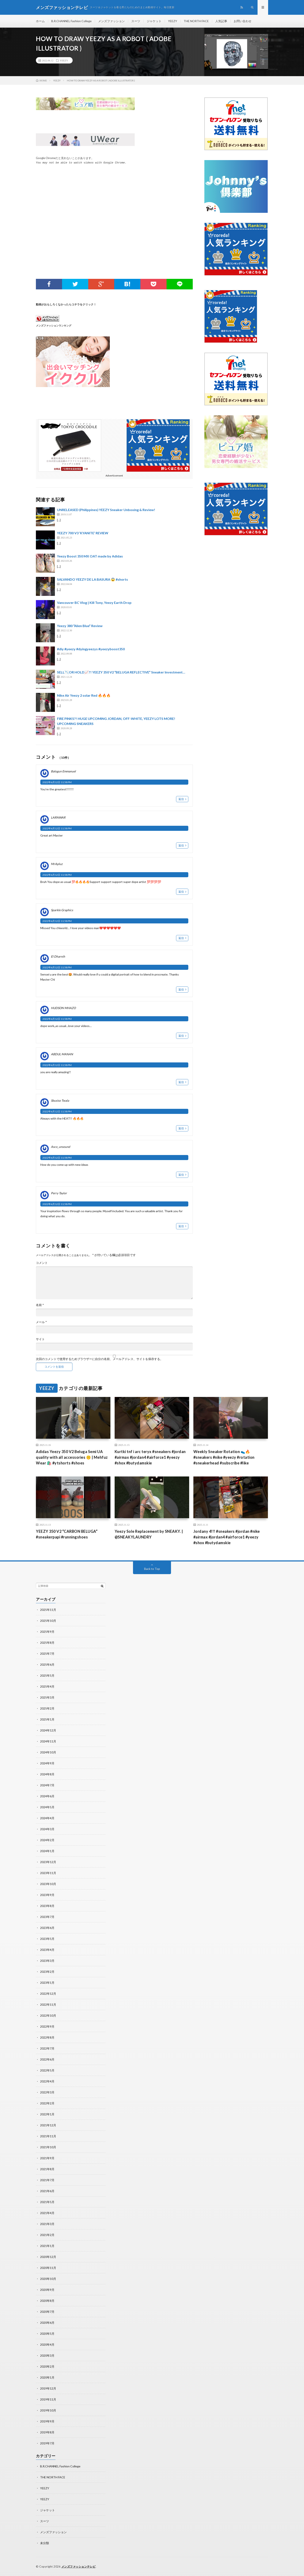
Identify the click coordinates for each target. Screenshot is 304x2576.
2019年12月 (48, 2388)
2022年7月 (47, 2048)
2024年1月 (47, 1851)
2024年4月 (47, 1818)
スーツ (135, 21)
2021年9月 (47, 2158)
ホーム (40, 21)
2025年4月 (47, 1686)
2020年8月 (47, 2300)
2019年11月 (48, 2399)
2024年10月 (48, 1752)
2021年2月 (47, 2235)
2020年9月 (47, 2289)
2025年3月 (47, 1697)
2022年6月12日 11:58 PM (57, 782)
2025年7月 (47, 1653)
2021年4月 (47, 2213)
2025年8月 (47, 1642)
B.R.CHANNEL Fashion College (71, 21)
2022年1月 (47, 2114)
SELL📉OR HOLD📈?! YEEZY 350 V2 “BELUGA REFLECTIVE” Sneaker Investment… (121, 672)
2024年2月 (47, 1840)
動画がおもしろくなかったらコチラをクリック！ (66, 304)
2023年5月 (47, 1938)
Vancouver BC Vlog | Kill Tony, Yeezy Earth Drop (94, 602)
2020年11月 (48, 2268)
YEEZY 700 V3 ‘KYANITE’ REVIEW (82, 533)
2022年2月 (47, 2103)
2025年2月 (47, 1708)
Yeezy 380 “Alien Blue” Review (80, 626)
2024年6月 (47, 1796)
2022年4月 (47, 2081)
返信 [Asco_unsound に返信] (181, 1174)
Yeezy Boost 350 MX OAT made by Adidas (90, 556)
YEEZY (172, 21)
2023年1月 (47, 1982)
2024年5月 (47, 1807)
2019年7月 (47, 2443)
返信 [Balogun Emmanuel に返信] (181, 799)
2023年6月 (47, 1928)
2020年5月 (47, 2333)
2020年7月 (47, 2311)
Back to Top (152, 1569)
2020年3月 (47, 2355)
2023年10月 (48, 1884)
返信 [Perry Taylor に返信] (181, 1226)
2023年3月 (47, 1960)
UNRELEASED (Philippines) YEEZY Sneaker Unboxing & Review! (106, 510)
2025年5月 (47, 1675)
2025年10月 (48, 1620)
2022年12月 (48, 1993)
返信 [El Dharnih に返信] (181, 989)
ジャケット (154, 21)
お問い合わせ (242, 21)
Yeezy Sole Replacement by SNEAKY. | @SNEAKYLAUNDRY (149, 1534)
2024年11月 (48, 1741)
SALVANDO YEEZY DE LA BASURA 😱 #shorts (92, 579)
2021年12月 (48, 2125)
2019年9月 (47, 2421)
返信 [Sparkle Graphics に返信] (181, 938)
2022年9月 (47, 2026)
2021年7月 (47, 2180)
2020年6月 (47, 2322)
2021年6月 (47, 2191)
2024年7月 (47, 1785)
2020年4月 (47, 2344)
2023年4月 (47, 1949)
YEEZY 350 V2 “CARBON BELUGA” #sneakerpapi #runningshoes (67, 1534)
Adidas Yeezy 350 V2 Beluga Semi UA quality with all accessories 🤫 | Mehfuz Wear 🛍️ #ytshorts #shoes (72, 1457)
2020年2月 (47, 2366)
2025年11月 (48, 1609)
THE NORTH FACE (196, 21)
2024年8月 (47, 1774)
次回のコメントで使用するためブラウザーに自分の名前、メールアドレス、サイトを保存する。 (99, 1358)
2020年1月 (47, 2377)
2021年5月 (47, 2202)
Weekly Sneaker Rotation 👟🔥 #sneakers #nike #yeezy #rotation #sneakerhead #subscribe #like (224, 1457)
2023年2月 (47, 1971)
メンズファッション (111, 21)
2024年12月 (48, 1730)
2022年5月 (47, 2070)
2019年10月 (48, 2410)
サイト (40, 1339)
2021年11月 (48, 2136)
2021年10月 (48, 2147)
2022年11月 (48, 2004)
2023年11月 (48, 1873)
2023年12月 (48, 1862)
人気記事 (221, 21)
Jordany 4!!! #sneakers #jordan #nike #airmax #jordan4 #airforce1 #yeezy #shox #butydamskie (226, 1537)
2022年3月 (47, 2092)
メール (41, 1322)
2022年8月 (47, 2037)
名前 (40, 1305)
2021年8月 (47, 2169)
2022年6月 (47, 2059)
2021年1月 (47, 2246)
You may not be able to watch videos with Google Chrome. (81, 163)
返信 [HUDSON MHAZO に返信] (181, 1035)
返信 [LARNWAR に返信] (181, 845)
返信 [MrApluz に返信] (181, 891)
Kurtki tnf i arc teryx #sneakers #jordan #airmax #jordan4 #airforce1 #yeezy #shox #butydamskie (150, 1457)
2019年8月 (47, 2432)
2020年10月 (48, 2278)
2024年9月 (47, 1763)
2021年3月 (47, 2224)
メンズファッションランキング (53, 325)
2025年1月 (47, 1719)
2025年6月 (47, 1664)
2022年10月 (48, 2015)
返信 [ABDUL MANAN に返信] (181, 1082)
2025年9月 (47, 1631)
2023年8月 (47, 1906)
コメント (42, 1262)
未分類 (44, 2543)
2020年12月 (48, 2257)
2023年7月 (47, 1917)
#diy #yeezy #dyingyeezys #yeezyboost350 (91, 649)
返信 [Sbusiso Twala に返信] (181, 1128)
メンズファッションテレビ (78, 2566)
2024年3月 (47, 1829)
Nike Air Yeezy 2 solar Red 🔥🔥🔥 (84, 695)
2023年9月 (47, 1895)
